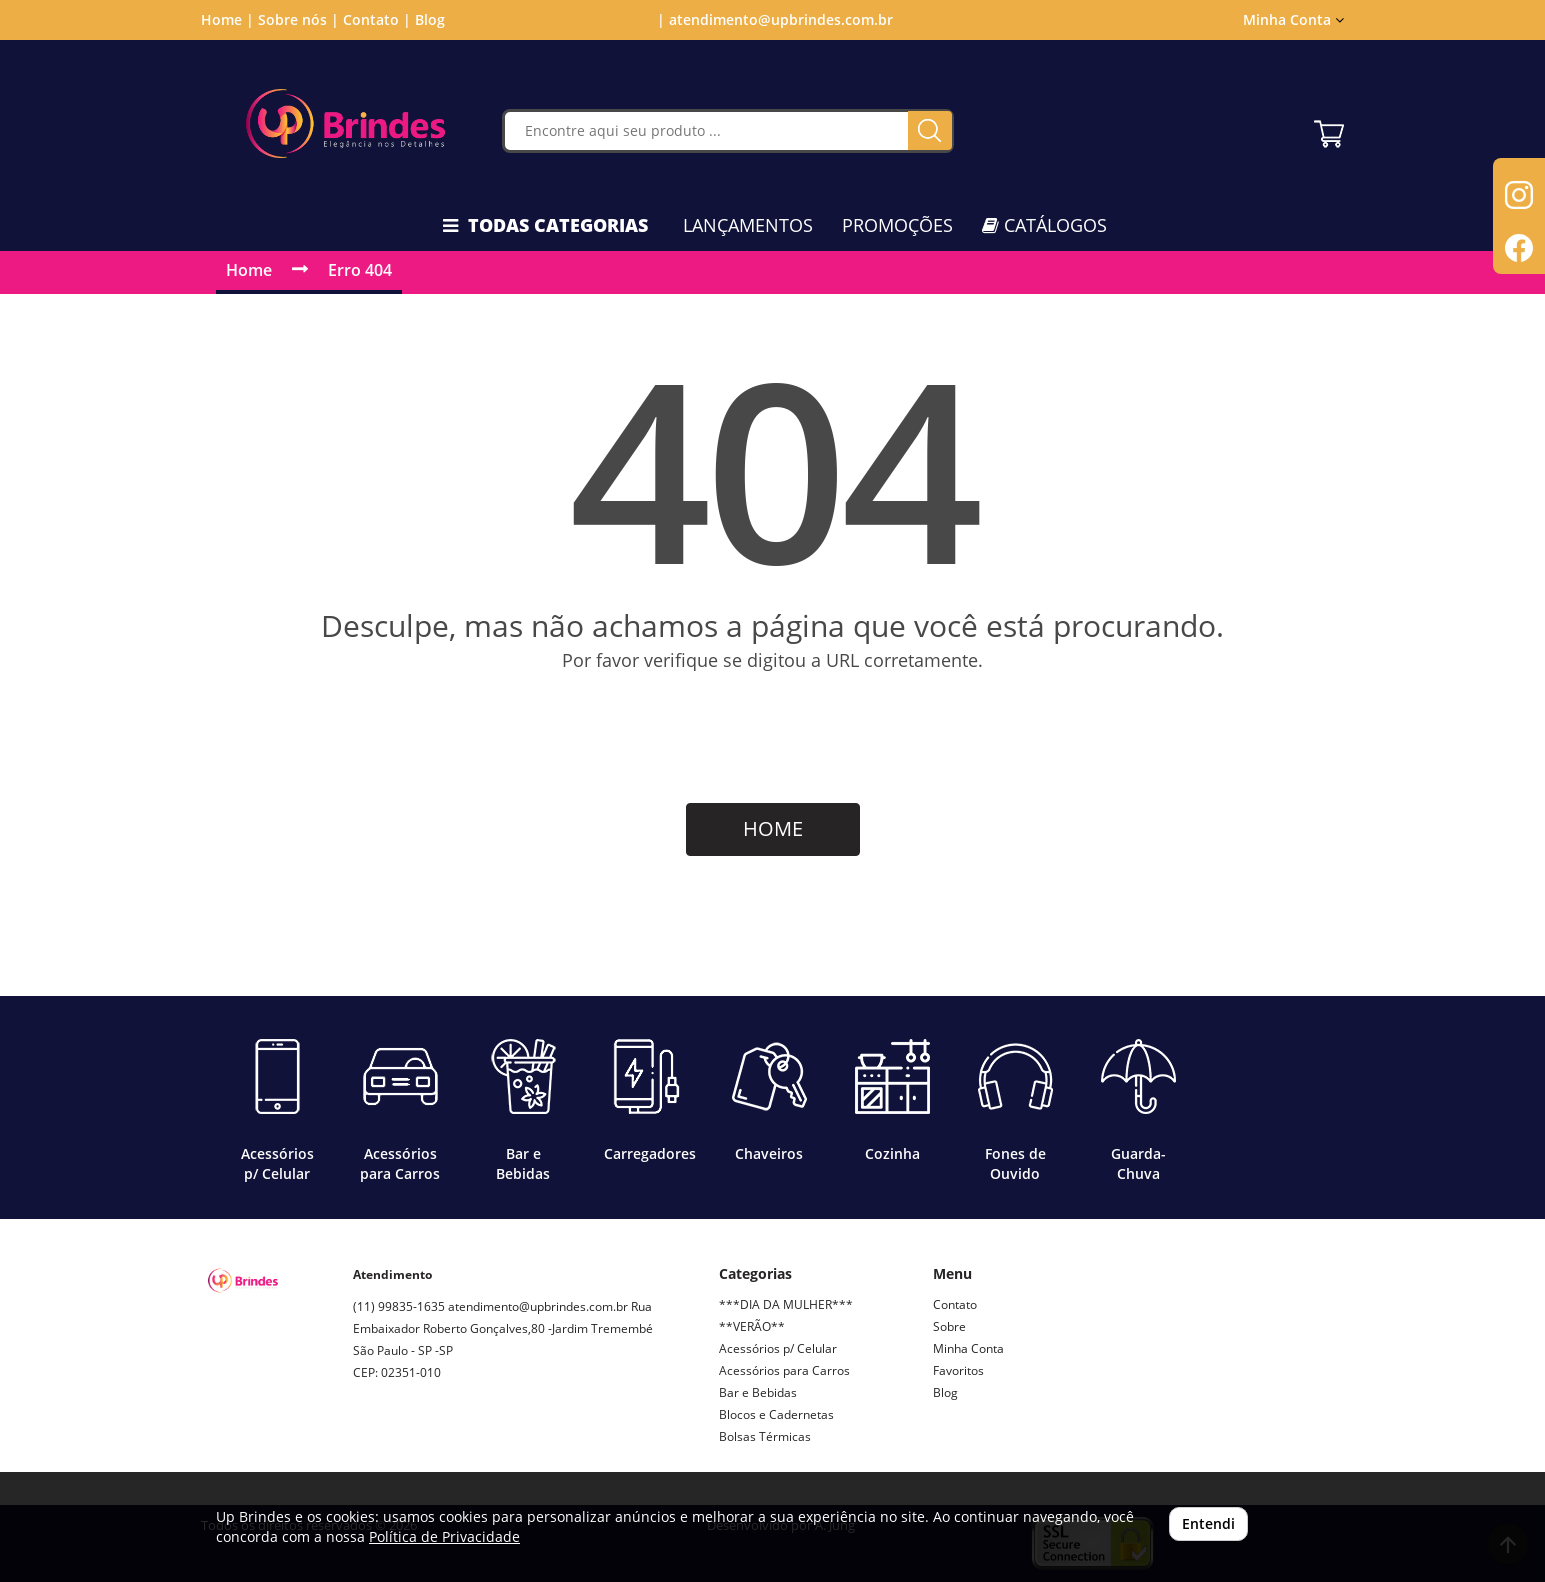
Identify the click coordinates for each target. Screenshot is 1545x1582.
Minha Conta (1293, 19)
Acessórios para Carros (784, 1370)
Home (249, 270)
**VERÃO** (752, 1326)
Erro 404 (360, 270)
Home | (227, 19)
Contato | (377, 19)
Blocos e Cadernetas (776, 1414)
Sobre (949, 1326)
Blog (430, 19)
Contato (955, 1304)
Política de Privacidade (444, 1536)
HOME (773, 828)
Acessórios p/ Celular (778, 1348)
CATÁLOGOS (1044, 225)
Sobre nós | (298, 19)
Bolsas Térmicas (765, 1436)
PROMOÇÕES (897, 225)
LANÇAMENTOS (748, 225)
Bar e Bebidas (758, 1392)
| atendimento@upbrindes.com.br (773, 19)
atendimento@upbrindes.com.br (538, 1306)
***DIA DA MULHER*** (786, 1304)
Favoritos (958, 1370)
